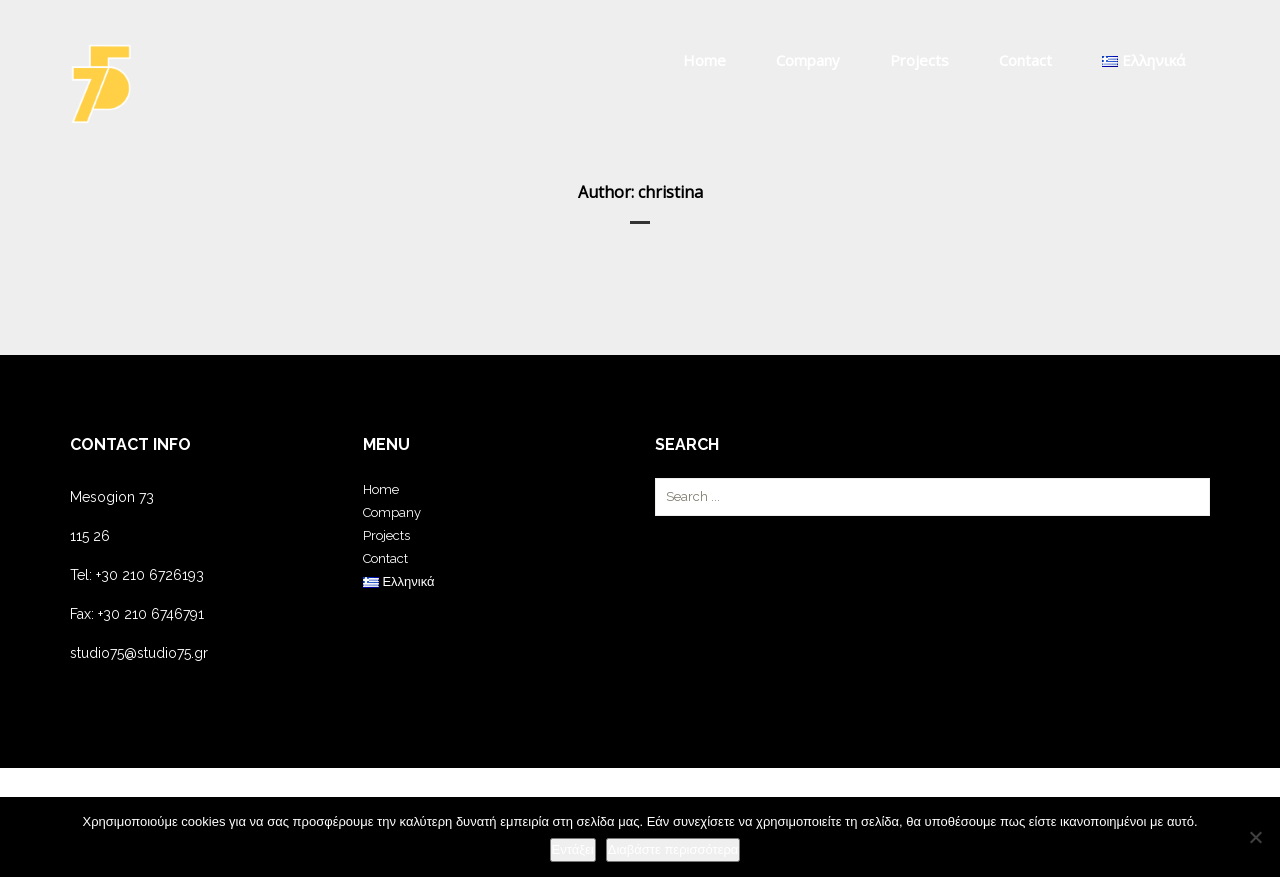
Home (704, 60)
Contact (1025, 60)
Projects (919, 60)
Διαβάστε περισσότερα (673, 849)
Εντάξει (573, 849)
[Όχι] (1255, 837)
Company (808, 60)
